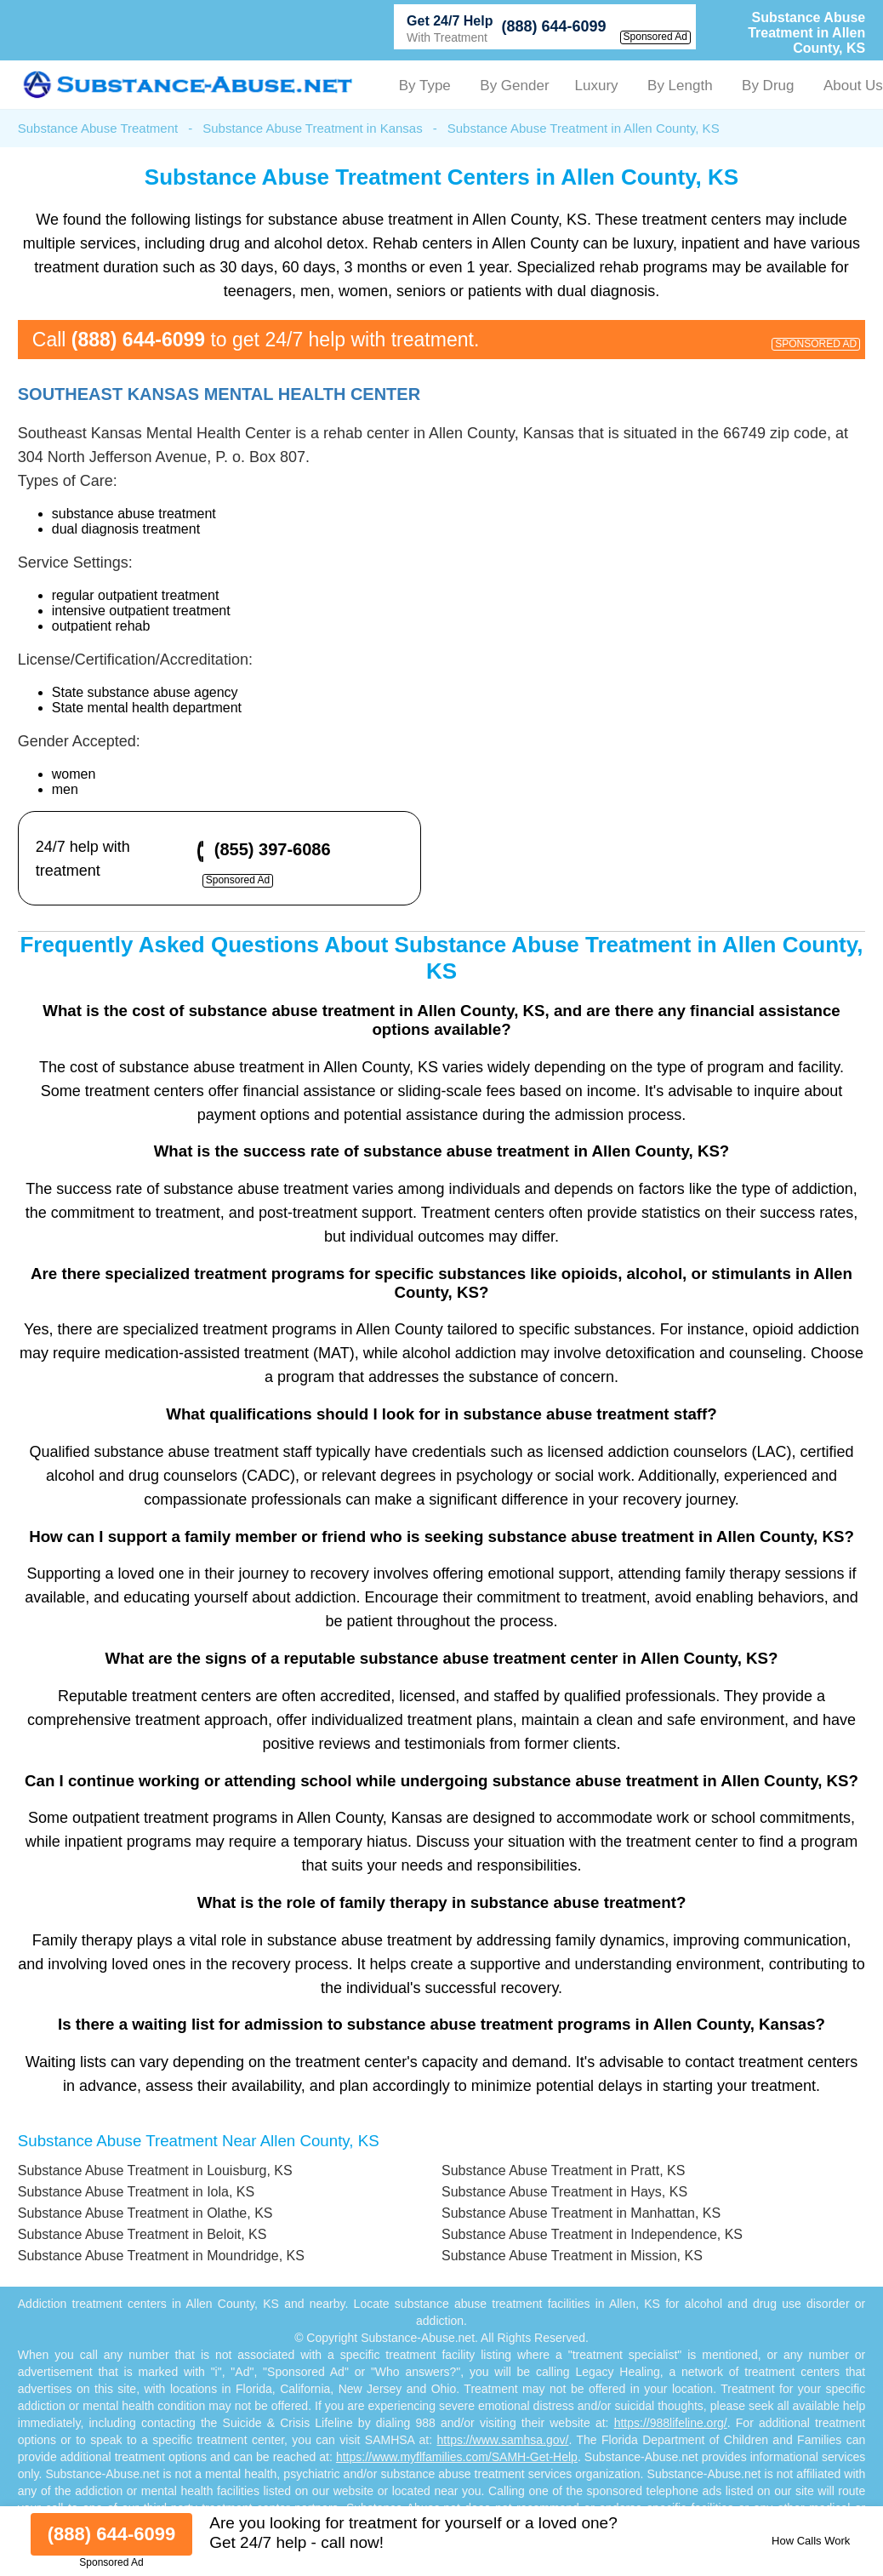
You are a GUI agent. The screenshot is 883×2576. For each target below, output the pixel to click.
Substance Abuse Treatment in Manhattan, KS (581, 2213)
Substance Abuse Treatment (98, 128)
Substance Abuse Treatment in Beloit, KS (142, 2234)
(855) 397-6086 (272, 849)
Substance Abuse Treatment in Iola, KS (136, 2192)
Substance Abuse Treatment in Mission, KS (572, 2255)
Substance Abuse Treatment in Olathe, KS (145, 2213)
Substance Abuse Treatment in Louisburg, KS (155, 2170)
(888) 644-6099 (553, 26)
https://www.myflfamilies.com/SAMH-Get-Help (457, 2457)
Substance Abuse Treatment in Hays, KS (564, 2192)
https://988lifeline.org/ (670, 2423)
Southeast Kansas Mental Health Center (219, 394)
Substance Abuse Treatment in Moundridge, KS (161, 2255)
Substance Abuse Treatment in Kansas (312, 128)
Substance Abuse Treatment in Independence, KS (592, 2234)
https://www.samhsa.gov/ (503, 2440)
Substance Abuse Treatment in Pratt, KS (563, 2170)
